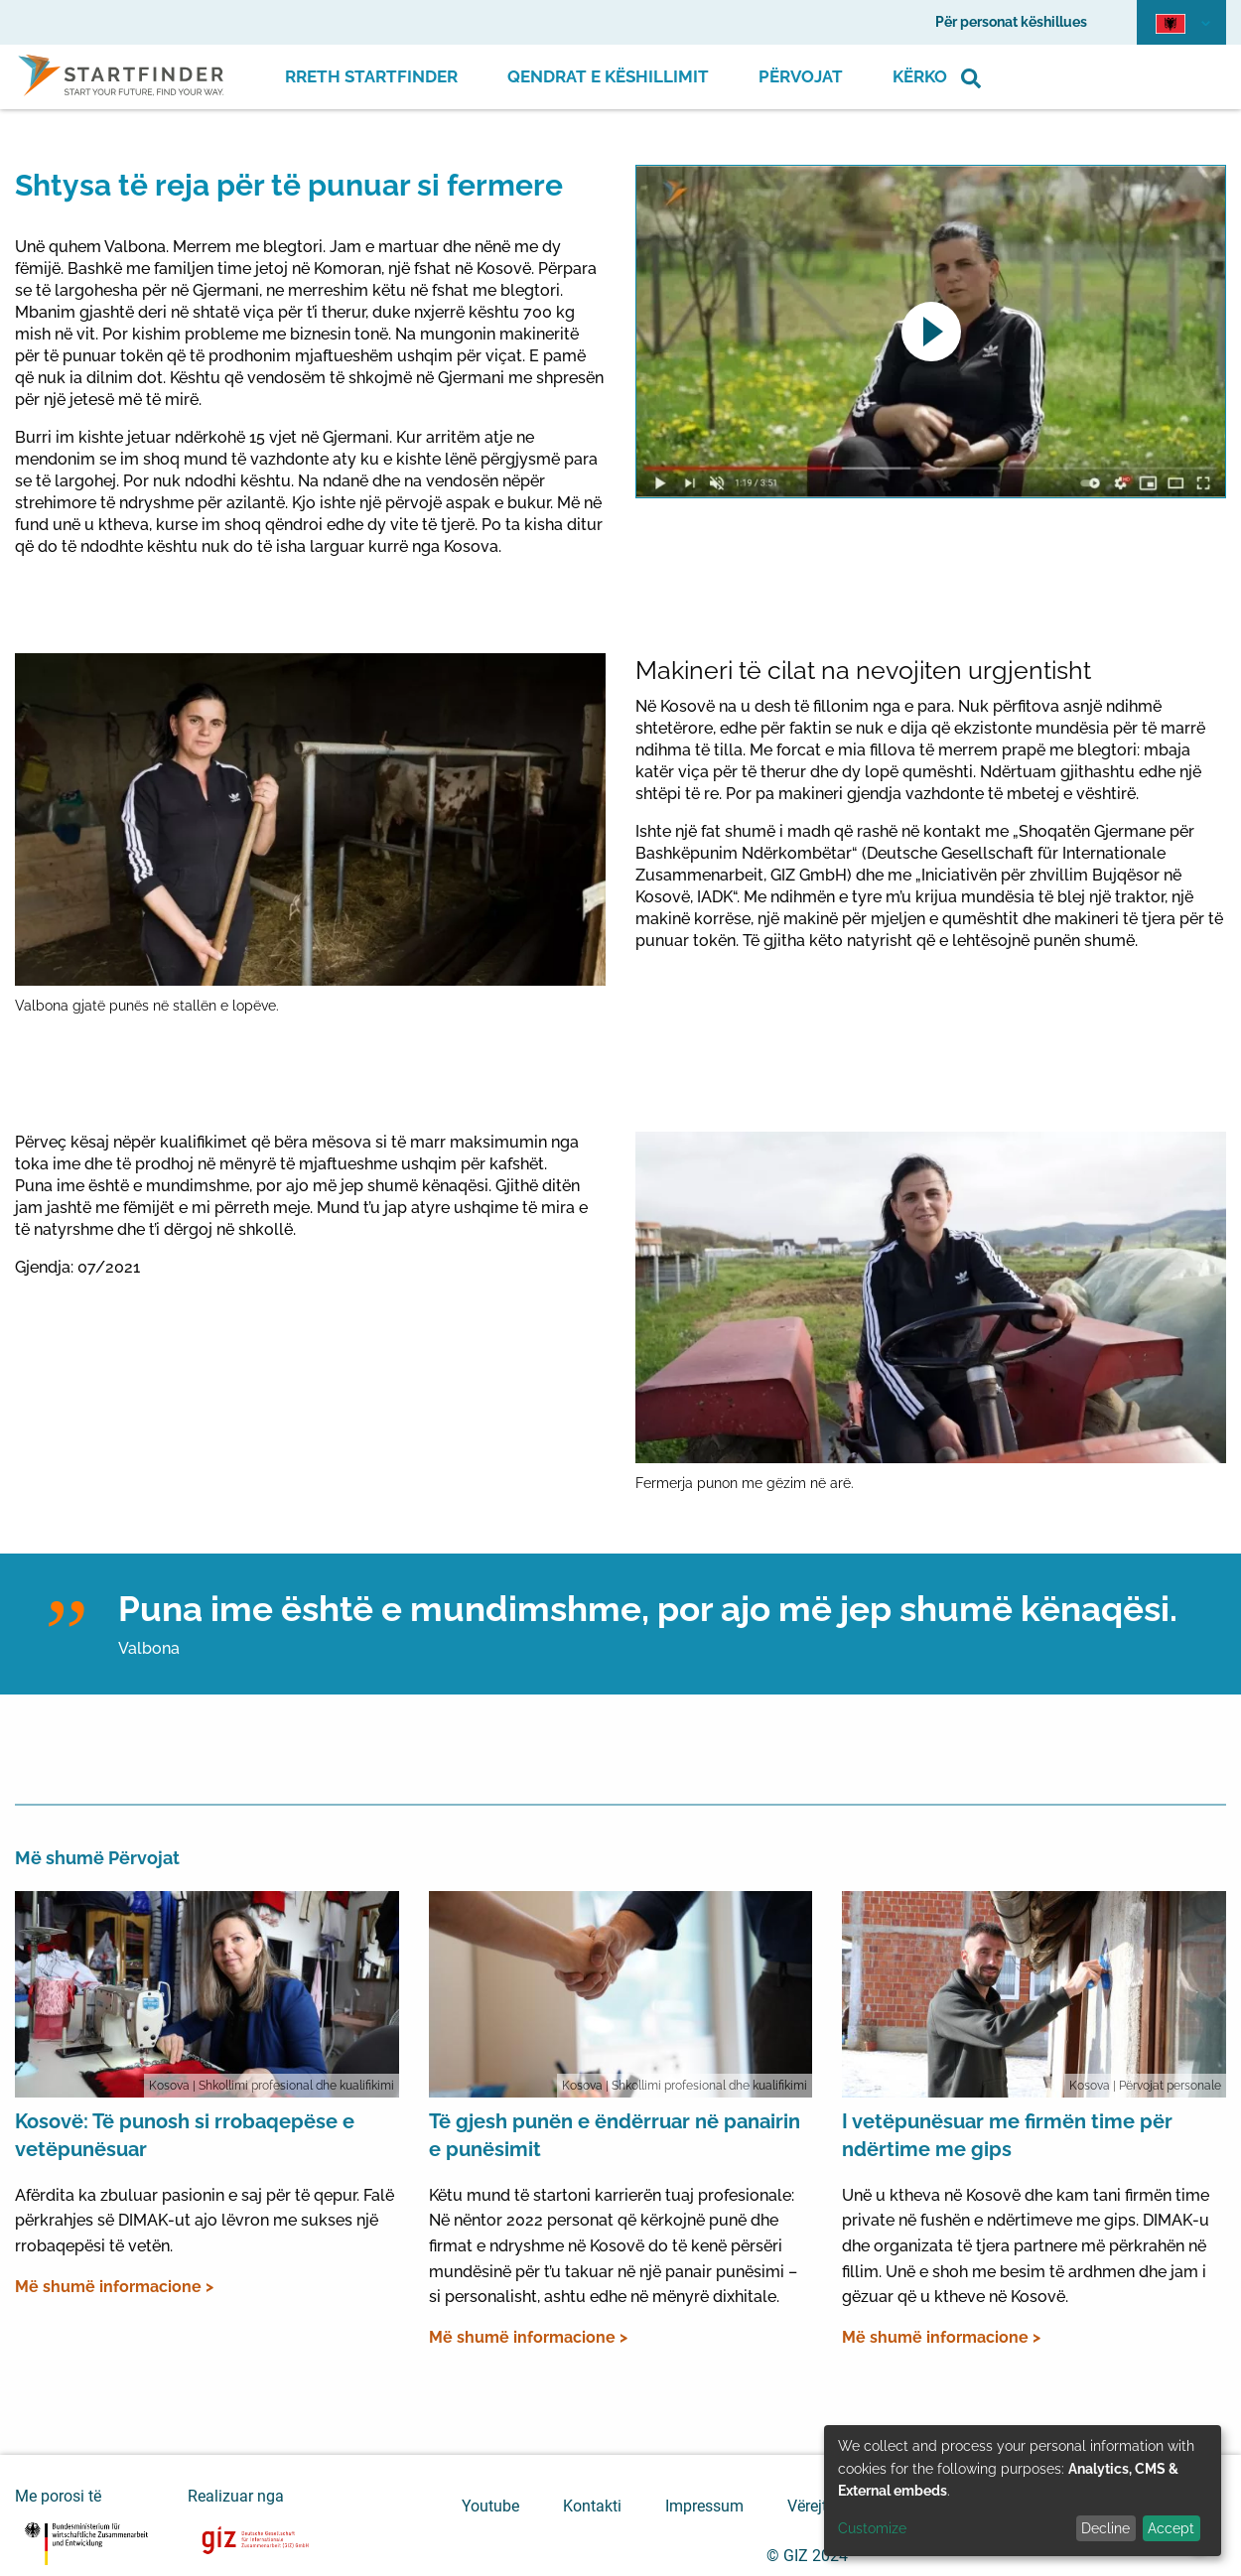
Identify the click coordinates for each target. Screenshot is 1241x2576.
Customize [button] (872, 2528)
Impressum (704, 2506)
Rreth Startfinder (371, 76)
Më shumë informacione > (114, 2286)
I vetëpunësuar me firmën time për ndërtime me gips (1007, 2135)
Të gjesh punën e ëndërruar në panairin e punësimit (614, 2135)
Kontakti (592, 2506)
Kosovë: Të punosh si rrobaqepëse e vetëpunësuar (184, 2135)
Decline (1105, 2528)
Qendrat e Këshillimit (608, 76)
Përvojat (800, 76)
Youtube (490, 2506)
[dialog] (1022, 2490)
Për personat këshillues (1011, 22)
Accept (1171, 2528)
